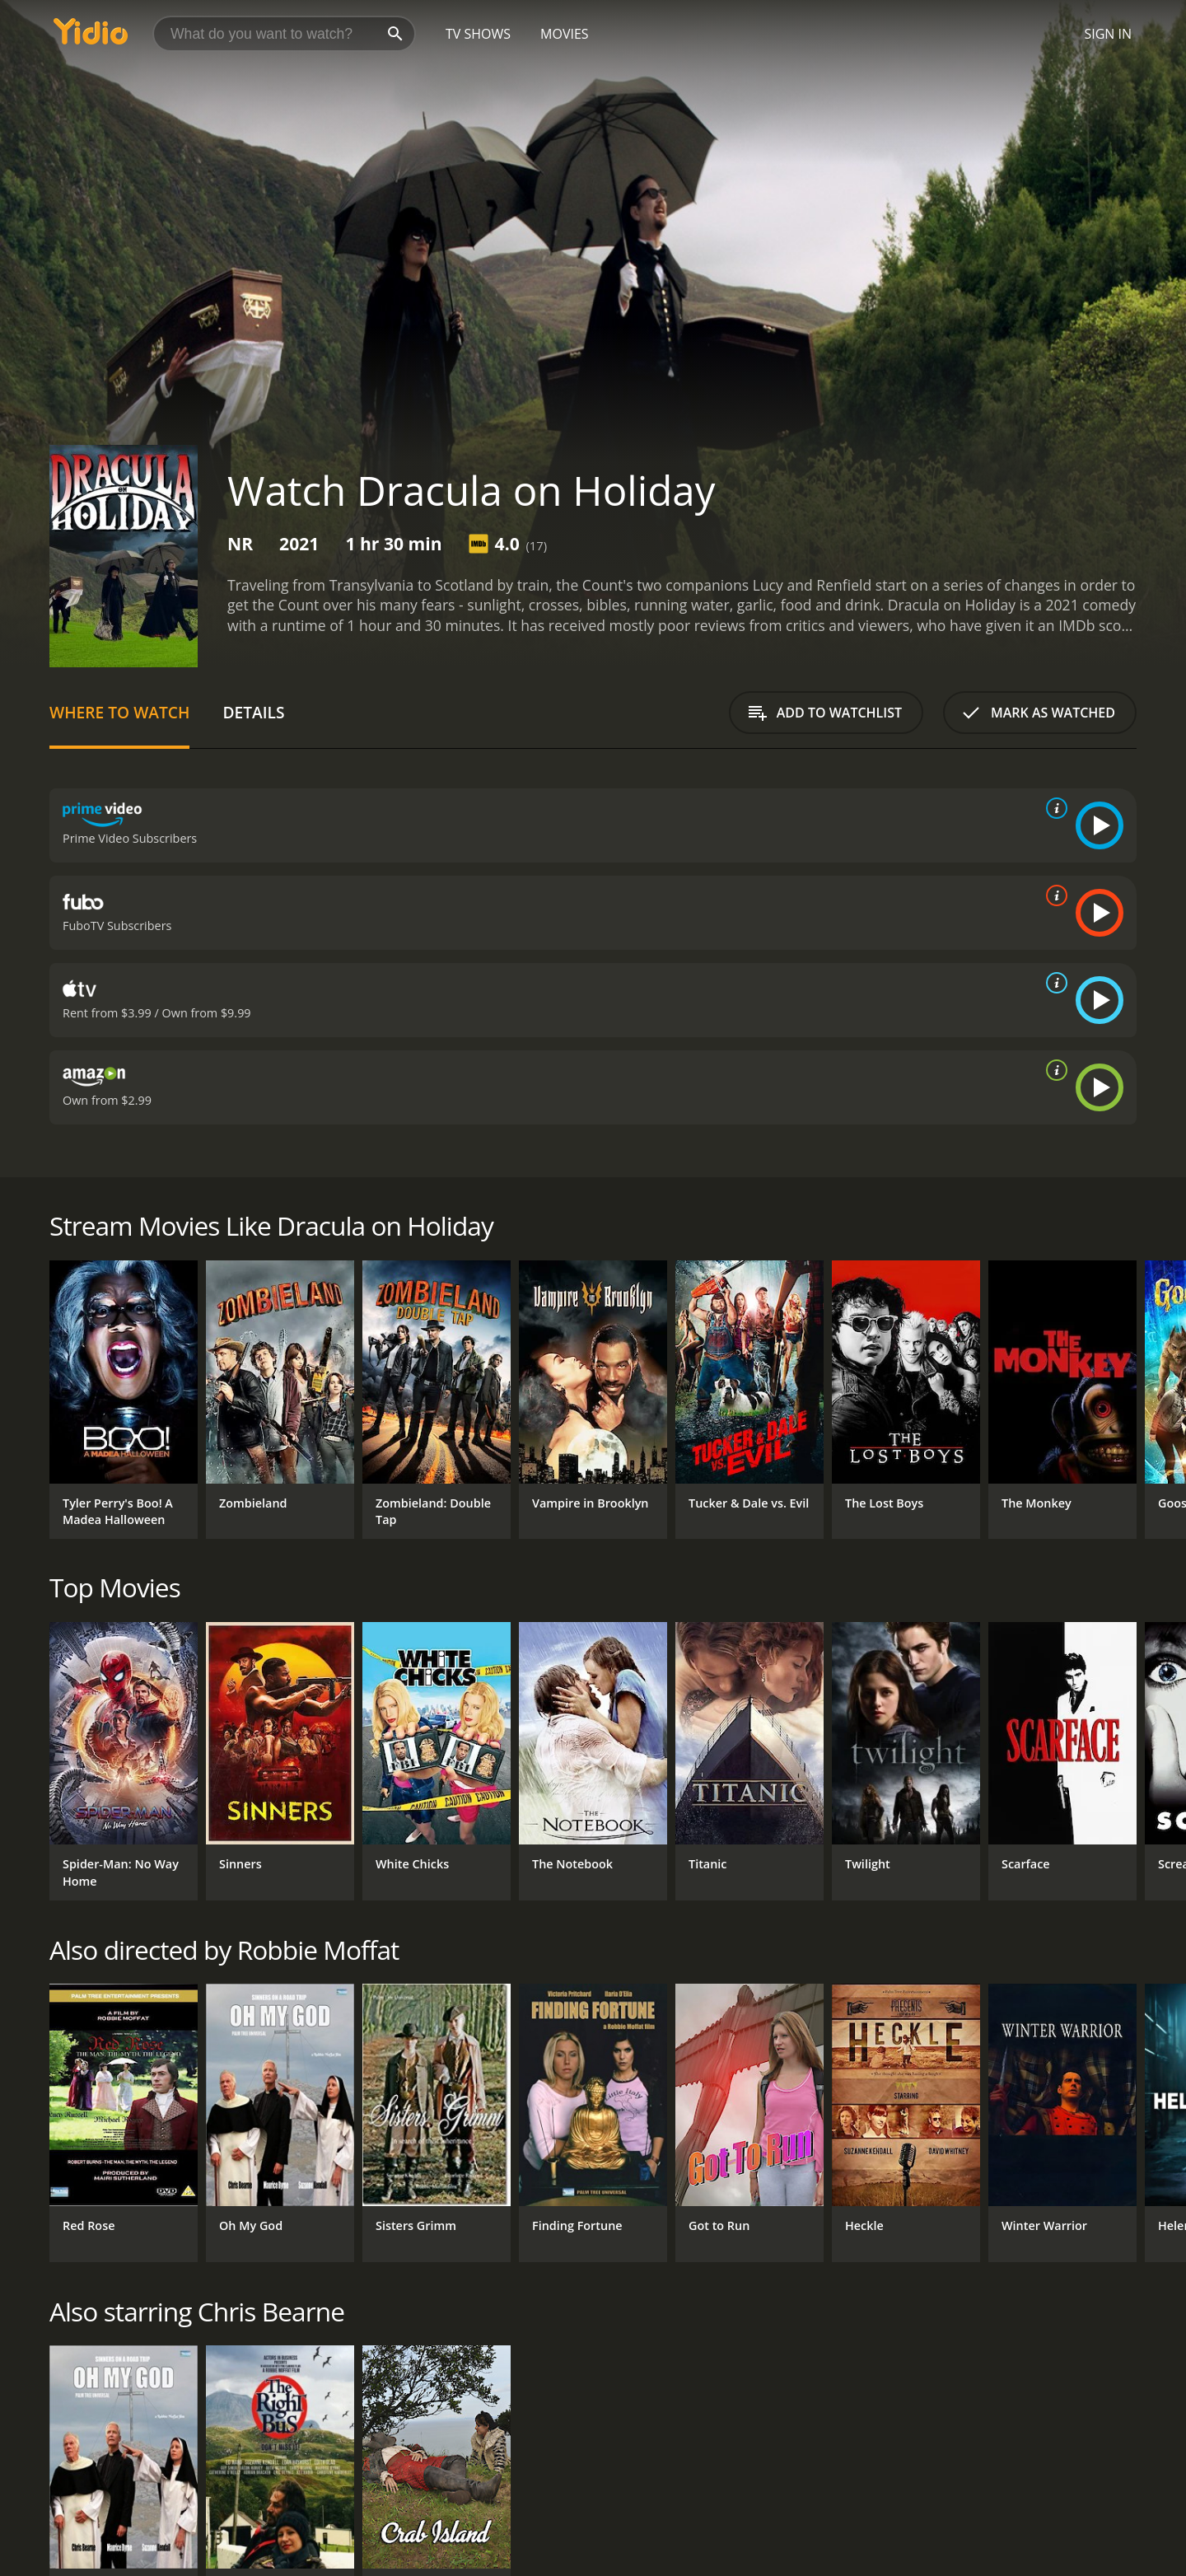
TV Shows (478, 34)
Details (253, 712)
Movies (564, 34)
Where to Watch (119, 712)
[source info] (1053, 808)
